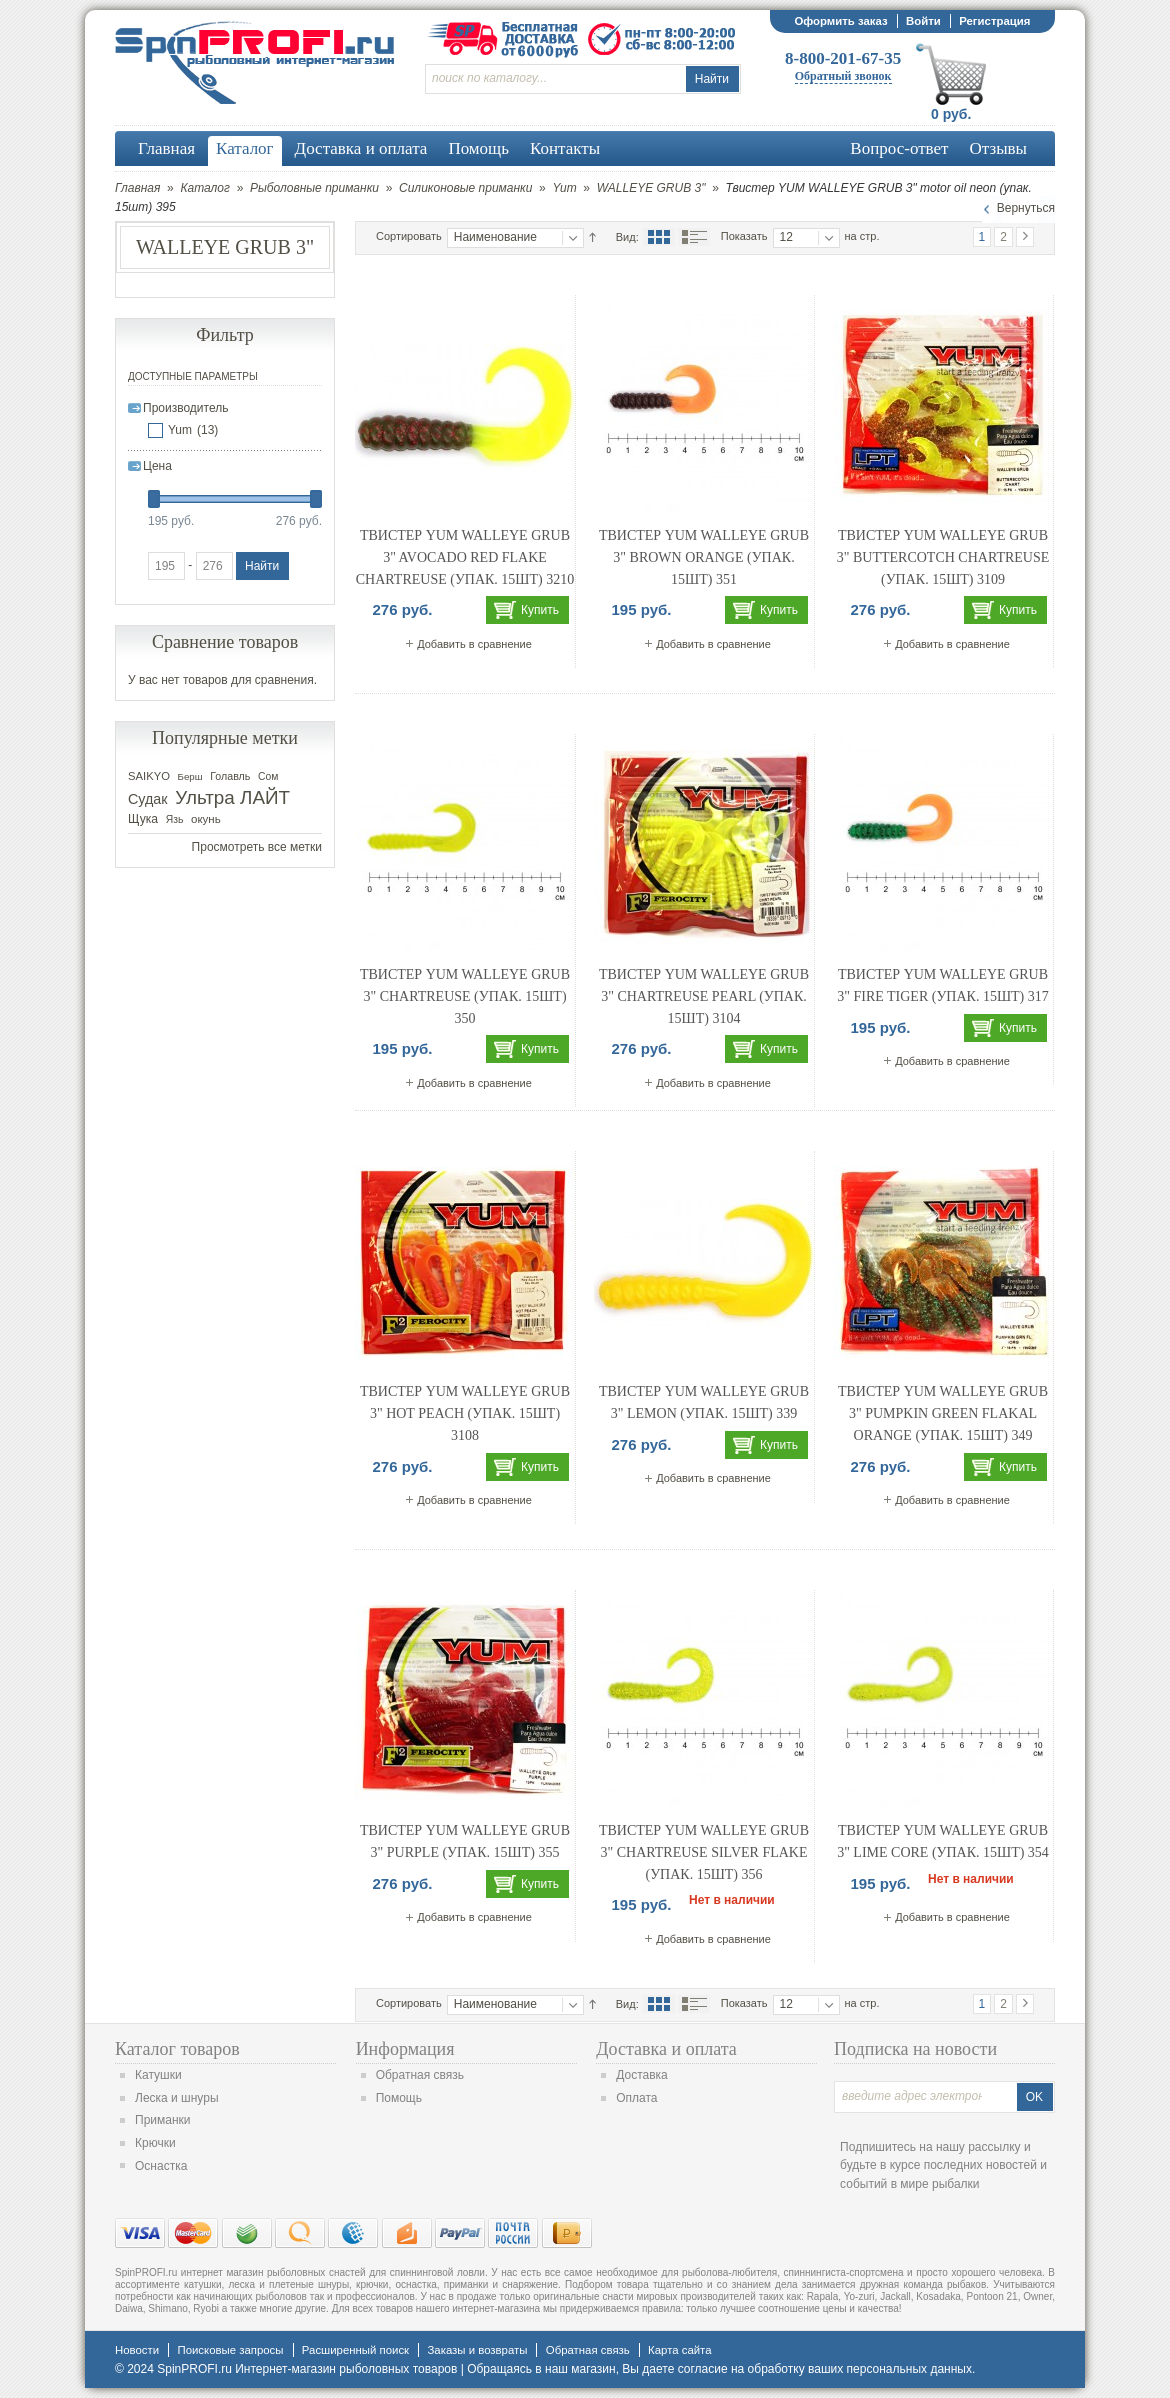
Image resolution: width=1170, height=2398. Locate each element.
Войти (923, 21)
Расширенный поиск (355, 2350)
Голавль (230, 776)
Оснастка (161, 2166)
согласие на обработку (741, 2369)
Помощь (399, 2098)
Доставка (642, 2075)
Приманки (163, 2120)
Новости (137, 2350)
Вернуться (1026, 208)
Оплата (636, 2098)
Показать (744, 236)
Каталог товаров (177, 2049)
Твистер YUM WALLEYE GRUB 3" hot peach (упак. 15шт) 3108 (465, 1413)
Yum (564, 188)
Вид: (627, 237)
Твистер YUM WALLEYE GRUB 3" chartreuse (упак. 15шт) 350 (465, 996)
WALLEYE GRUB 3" (651, 188)
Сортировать (409, 236)
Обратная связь (420, 2075)
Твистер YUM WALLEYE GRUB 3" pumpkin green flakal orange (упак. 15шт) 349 (943, 1413)
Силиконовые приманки (465, 188)
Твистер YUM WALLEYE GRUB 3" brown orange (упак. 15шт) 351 (704, 557)
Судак (148, 799)
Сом (268, 776)
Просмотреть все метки (257, 847)
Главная (137, 188)
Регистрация (994, 21)
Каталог (205, 188)
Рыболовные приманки (314, 188)
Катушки (158, 2075)
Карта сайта (679, 2350)
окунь (206, 819)
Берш (190, 776)
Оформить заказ (840, 21)
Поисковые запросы (230, 2350)
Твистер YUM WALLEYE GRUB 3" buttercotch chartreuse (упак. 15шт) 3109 (943, 557)
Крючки (155, 2143)
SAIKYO (149, 776)
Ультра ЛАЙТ (232, 797)
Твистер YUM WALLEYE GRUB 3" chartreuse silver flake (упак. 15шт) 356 (704, 1852)
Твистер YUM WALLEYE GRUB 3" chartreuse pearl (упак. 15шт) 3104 (704, 996)
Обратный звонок (843, 76)
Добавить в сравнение (474, 644)
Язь (175, 819)
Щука (143, 819)
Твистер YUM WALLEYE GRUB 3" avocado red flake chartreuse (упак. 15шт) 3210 (465, 557)
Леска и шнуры (177, 2098)
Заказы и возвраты (477, 2350)
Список (694, 237)
